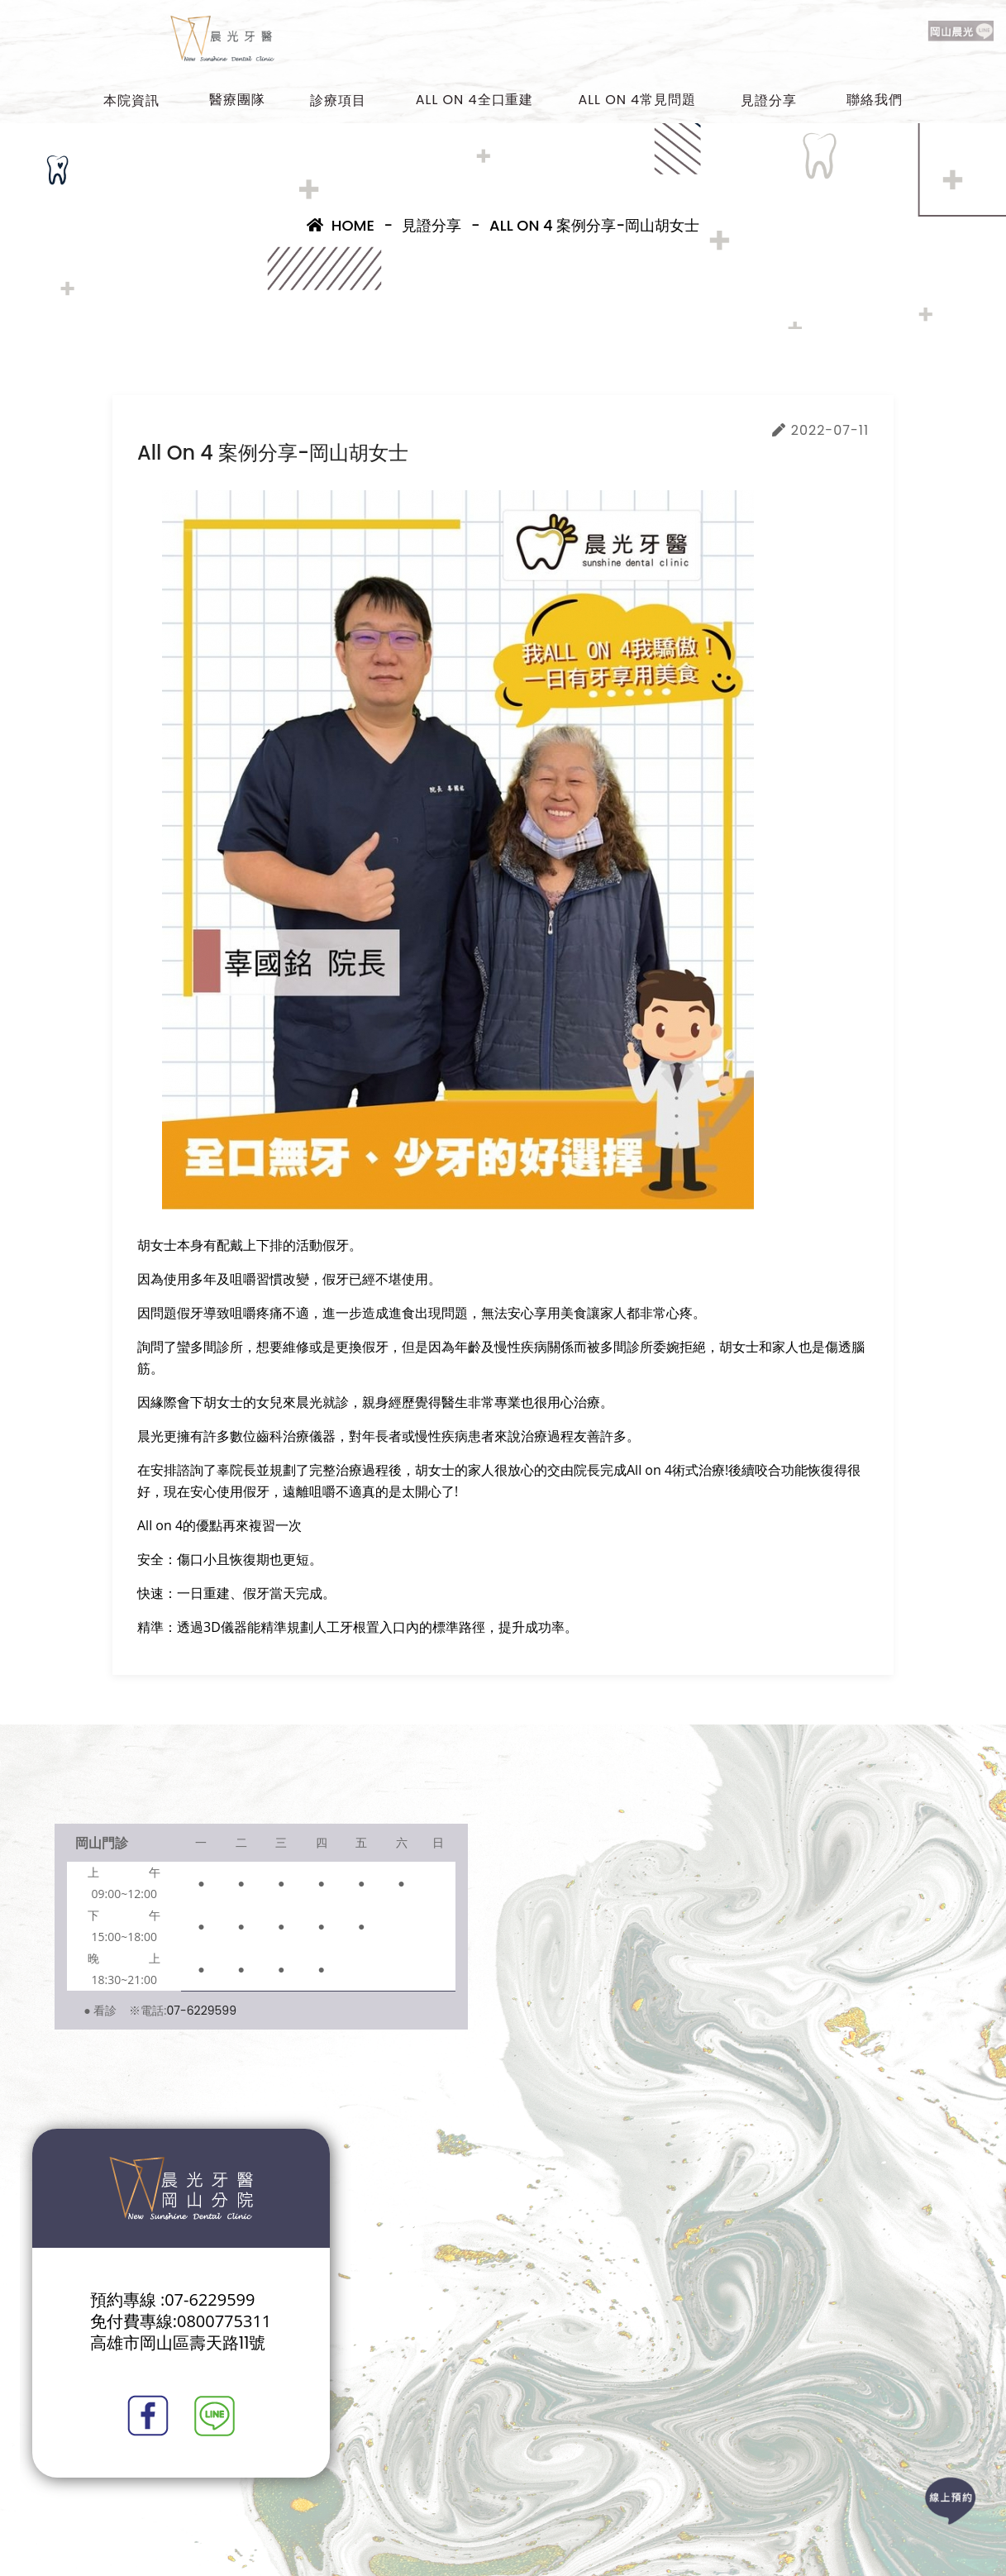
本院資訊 (131, 100)
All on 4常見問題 (637, 99)
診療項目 (338, 100)
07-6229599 (201, 2010)
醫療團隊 (237, 99)
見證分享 (769, 100)
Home (340, 225)
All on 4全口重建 (475, 99)
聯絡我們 (874, 99)
